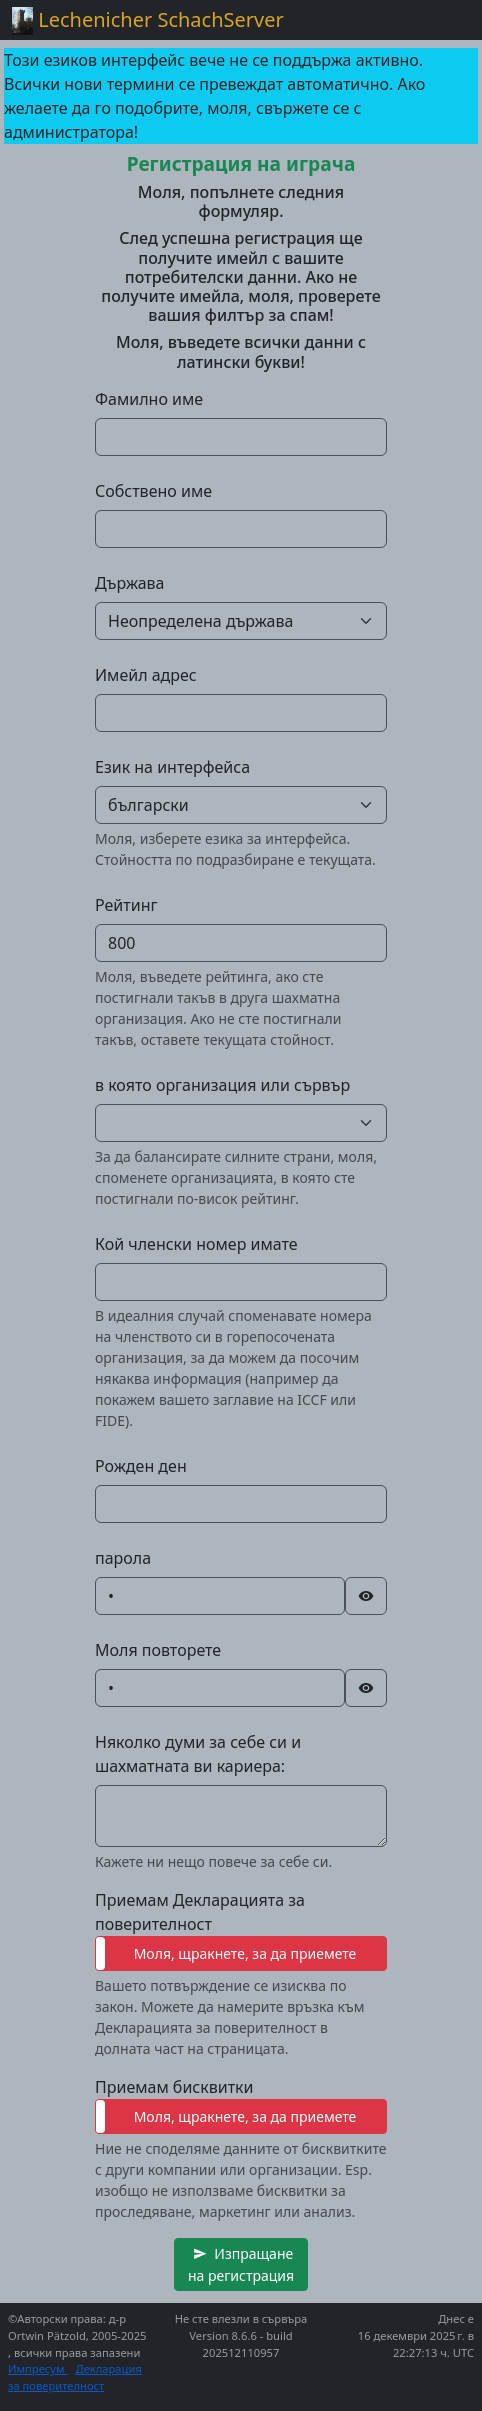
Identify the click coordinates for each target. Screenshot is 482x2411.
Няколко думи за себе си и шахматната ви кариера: (198, 1754)
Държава (130, 583)
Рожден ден (141, 1466)
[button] (241, 2264)
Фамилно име (149, 399)
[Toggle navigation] (442, 20)
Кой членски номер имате (196, 1244)
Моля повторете (158, 1650)
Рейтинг (126, 905)
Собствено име (153, 491)
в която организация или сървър (222, 1085)
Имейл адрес (146, 675)
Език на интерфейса (172, 767)
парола (123, 1558)
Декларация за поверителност (75, 2377)
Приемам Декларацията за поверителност (200, 1912)
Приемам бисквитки (174, 2087)
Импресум (38, 2368)
